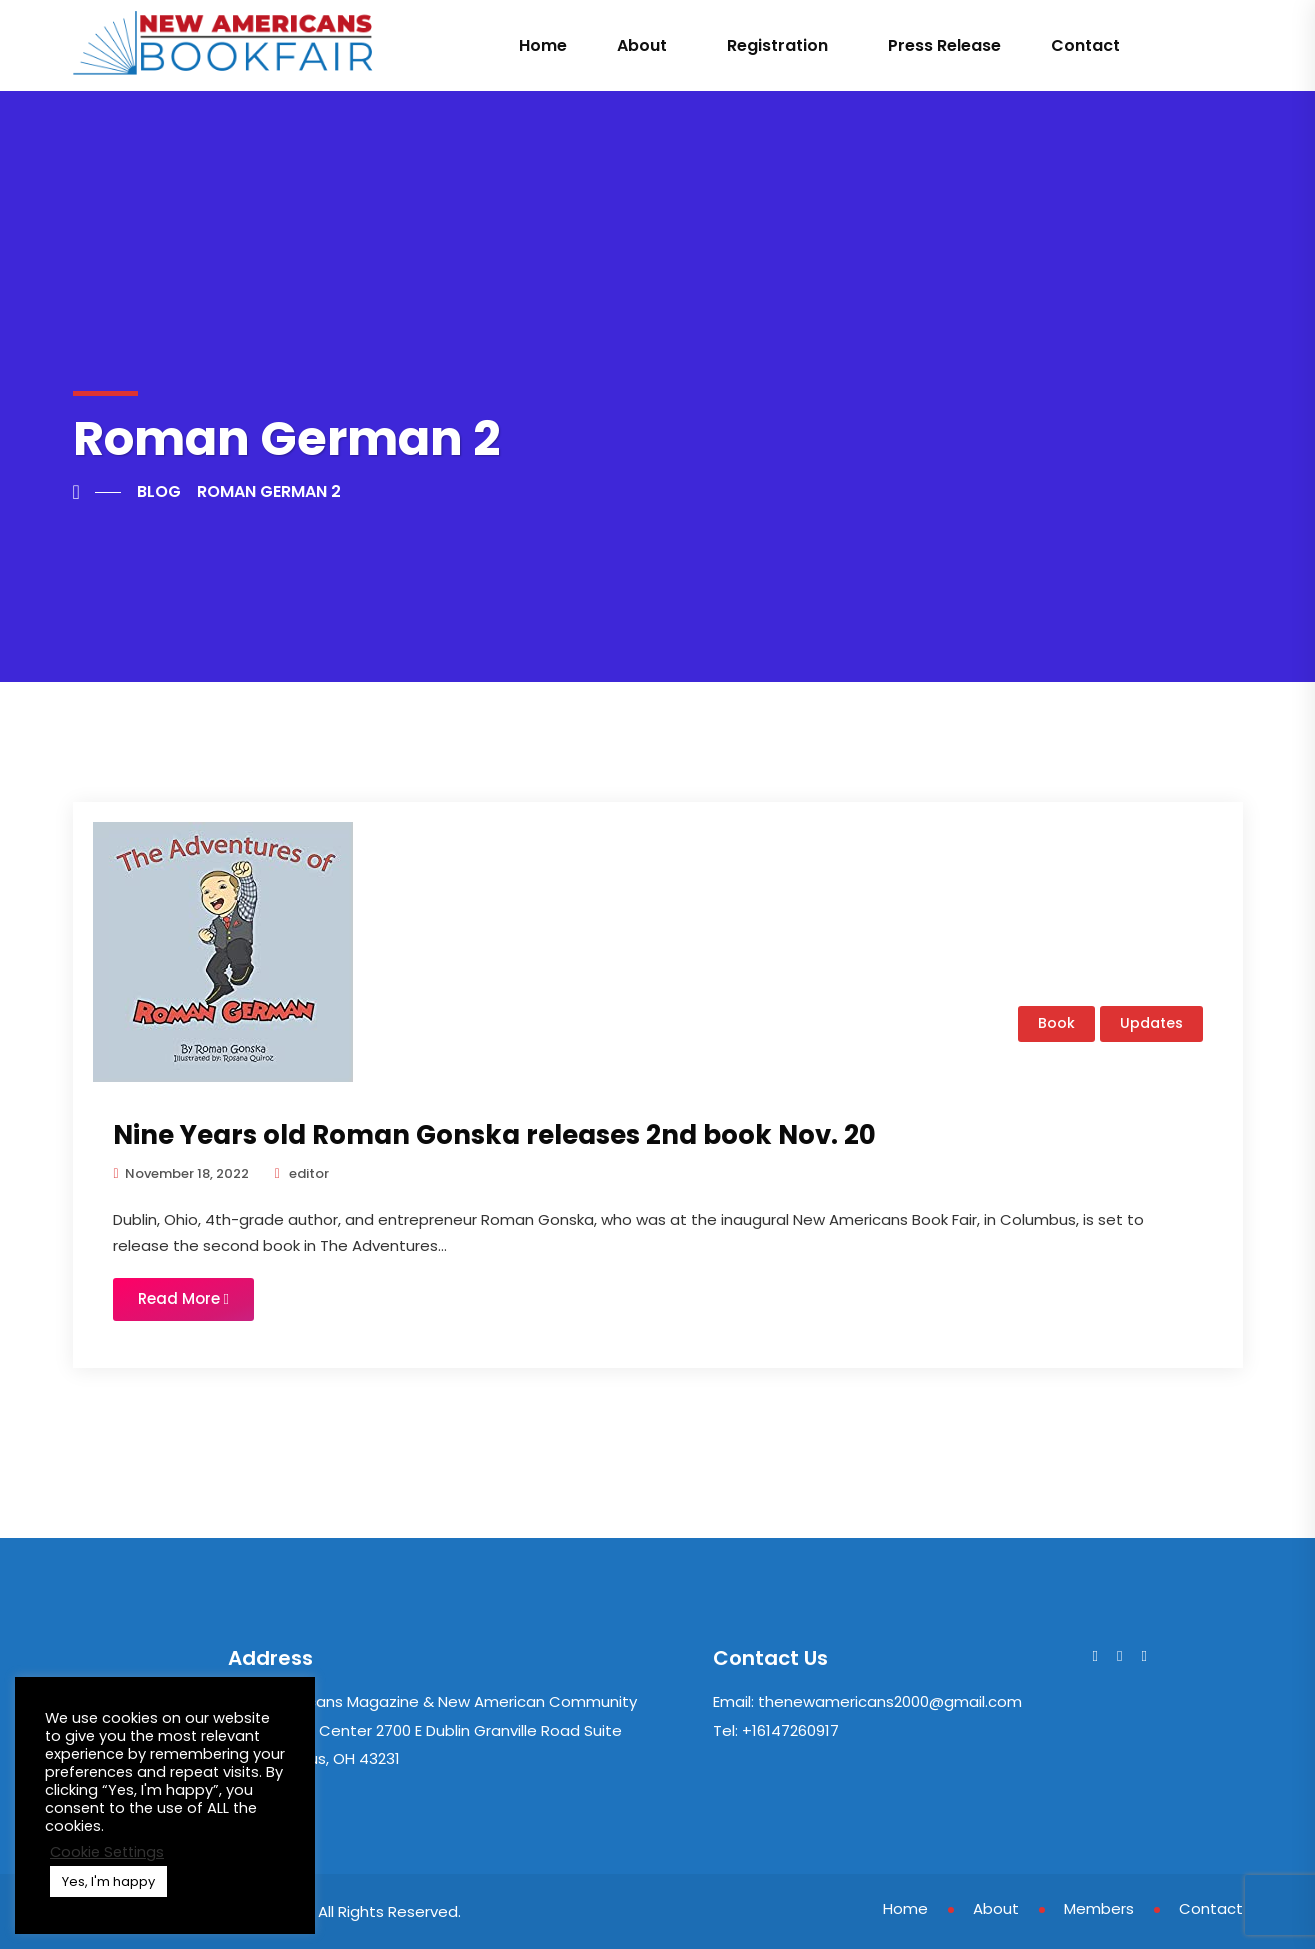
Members (1099, 1908)
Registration (777, 45)
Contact (1085, 45)
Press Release (944, 45)
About (642, 45)
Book (1056, 1023)
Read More (183, 1298)
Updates (1151, 1023)
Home (543, 45)
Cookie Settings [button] (107, 1852)
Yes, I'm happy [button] (108, 1881)
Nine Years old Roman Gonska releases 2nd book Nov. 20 (494, 1135)
